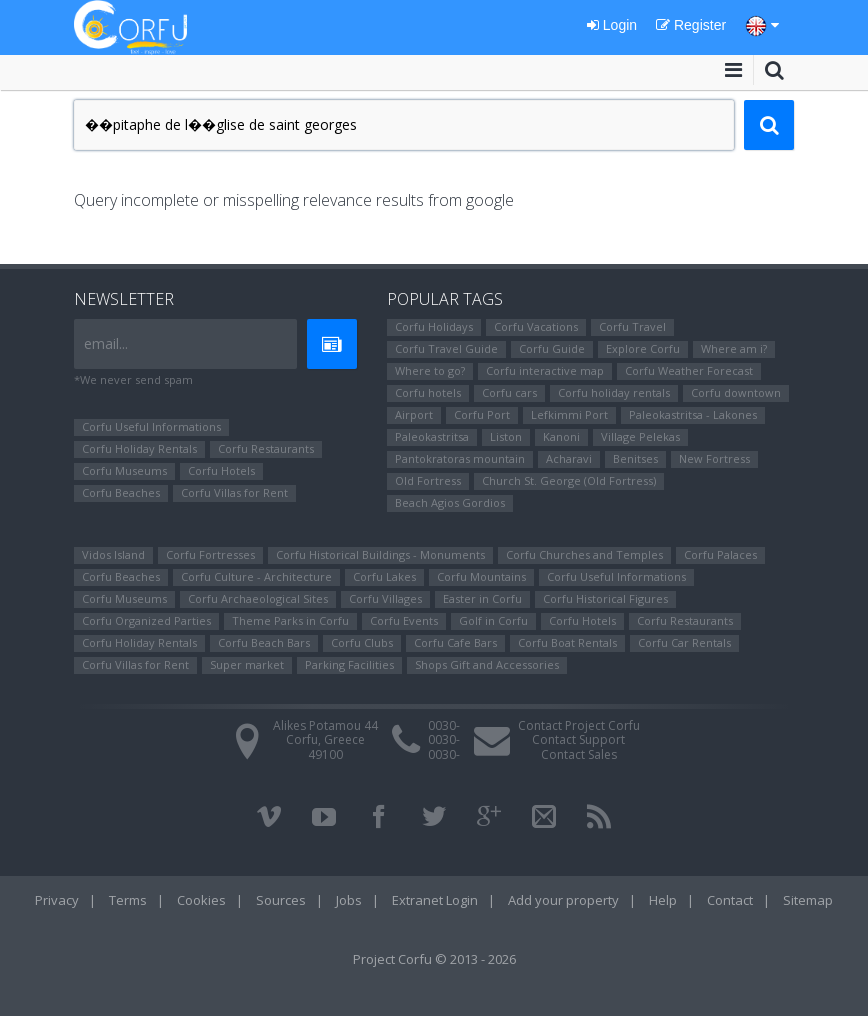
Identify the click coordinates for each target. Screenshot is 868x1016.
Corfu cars (509, 392)
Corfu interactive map (545, 370)
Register (691, 25)
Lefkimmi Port (569, 414)
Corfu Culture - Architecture (256, 576)
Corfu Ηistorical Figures (605, 598)
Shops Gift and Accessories (487, 664)
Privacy (57, 900)
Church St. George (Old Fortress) (569, 480)
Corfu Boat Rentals (567, 642)
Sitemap (808, 900)
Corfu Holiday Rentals (139, 448)
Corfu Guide (552, 348)
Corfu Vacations (536, 326)
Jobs (349, 900)
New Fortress (714, 458)
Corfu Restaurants (266, 448)
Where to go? (430, 370)
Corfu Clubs (362, 642)
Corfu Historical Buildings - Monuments (380, 554)
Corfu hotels (428, 392)
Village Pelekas (640, 436)
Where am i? (734, 348)
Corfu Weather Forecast (689, 370)
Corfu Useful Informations (151, 426)
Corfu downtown (736, 392)
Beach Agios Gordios (450, 502)
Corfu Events (404, 620)
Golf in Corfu (493, 620)
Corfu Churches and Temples (584, 554)
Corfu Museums (124, 470)
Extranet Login (435, 900)
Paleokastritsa (432, 436)
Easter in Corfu (482, 598)
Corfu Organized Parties (146, 620)
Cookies (201, 900)
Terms (128, 900)
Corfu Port (482, 414)
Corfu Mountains (481, 576)
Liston (506, 436)
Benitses (635, 458)
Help (663, 900)
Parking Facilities (349, 664)
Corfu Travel (632, 326)
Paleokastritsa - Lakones (693, 414)
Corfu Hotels (221, 470)
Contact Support (578, 739)
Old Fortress (428, 480)
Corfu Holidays (434, 326)
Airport (414, 414)
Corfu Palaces (720, 554)
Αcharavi (569, 458)
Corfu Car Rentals (684, 642)
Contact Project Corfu (579, 725)
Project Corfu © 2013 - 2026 (434, 959)
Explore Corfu (643, 348)
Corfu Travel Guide (446, 348)
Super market (247, 664)
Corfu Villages (385, 598)
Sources (281, 900)
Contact (730, 900)
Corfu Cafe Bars (455, 642)
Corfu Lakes (384, 576)
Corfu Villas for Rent (234, 492)
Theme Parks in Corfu (290, 620)
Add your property (563, 900)
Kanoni (561, 436)
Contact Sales (579, 754)
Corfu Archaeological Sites (258, 598)
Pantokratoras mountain (460, 458)
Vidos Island (113, 554)
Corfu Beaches (121, 492)
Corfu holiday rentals (614, 392)
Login (612, 25)
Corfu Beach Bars (264, 642)
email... (106, 343)
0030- (444, 725)
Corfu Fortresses (210, 554)
